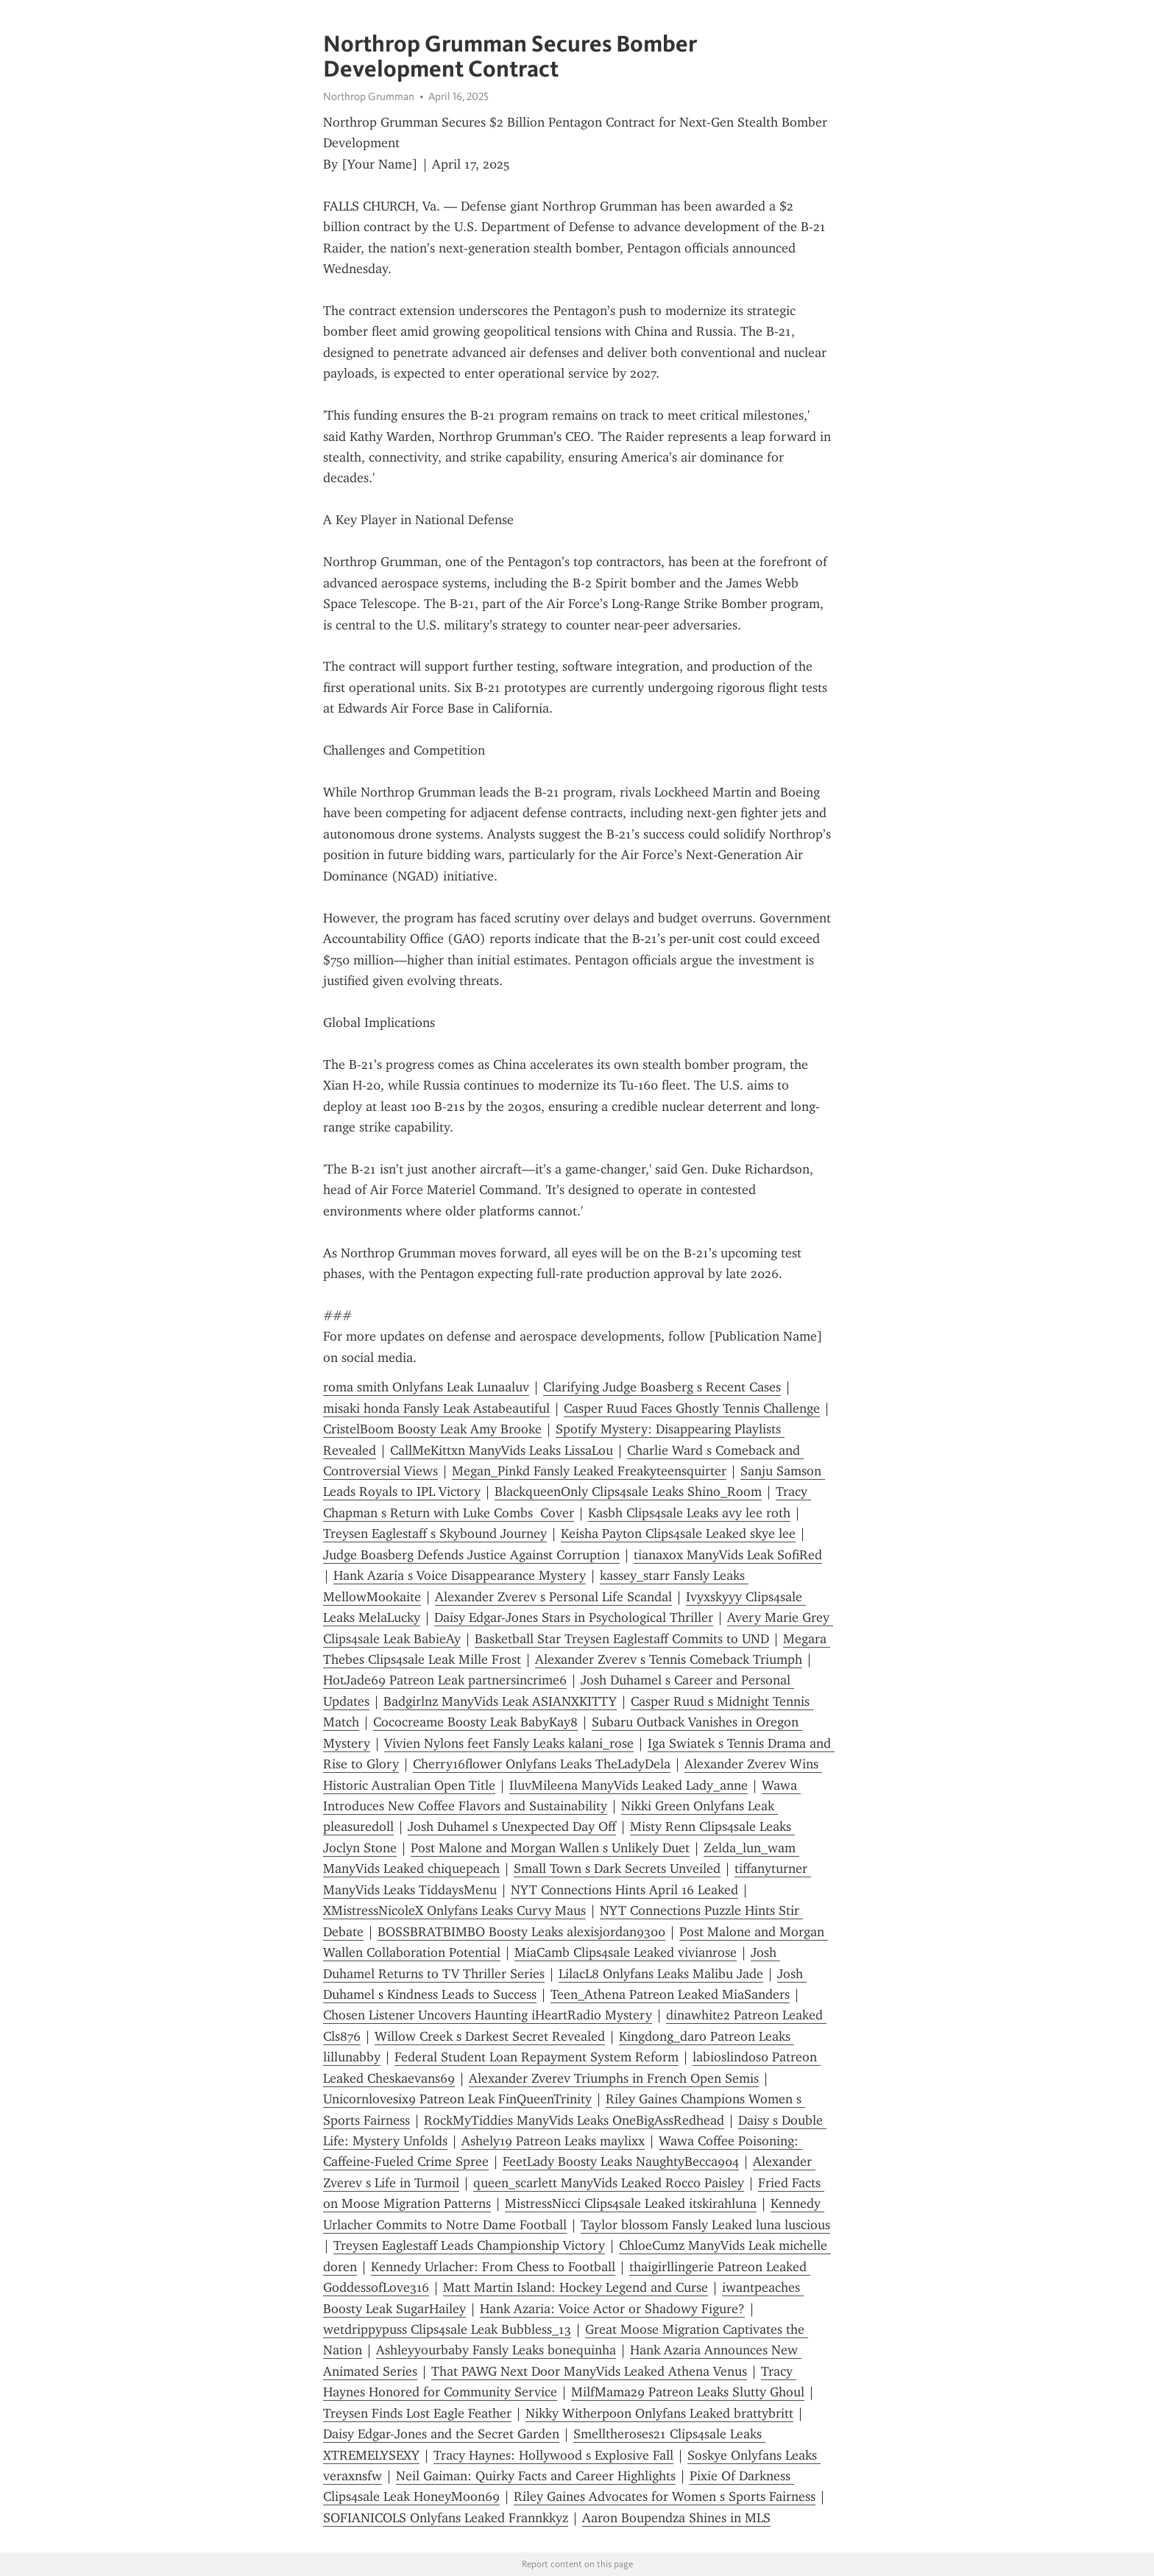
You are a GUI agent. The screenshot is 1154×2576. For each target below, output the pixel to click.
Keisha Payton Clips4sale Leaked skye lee (678, 1533)
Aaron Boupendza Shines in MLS (676, 2518)
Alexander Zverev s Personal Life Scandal (553, 1597)
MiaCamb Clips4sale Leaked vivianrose (625, 1952)
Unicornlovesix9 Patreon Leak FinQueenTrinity (457, 2099)
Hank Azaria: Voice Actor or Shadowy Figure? (612, 2309)
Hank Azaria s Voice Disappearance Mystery (459, 1575)
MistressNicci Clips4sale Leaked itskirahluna (631, 2203)
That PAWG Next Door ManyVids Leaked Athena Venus (589, 2371)
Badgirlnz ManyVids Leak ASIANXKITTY (500, 1701)
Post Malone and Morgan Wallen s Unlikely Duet (550, 1848)
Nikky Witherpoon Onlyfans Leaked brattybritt (659, 2413)
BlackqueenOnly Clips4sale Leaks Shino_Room (628, 1491)
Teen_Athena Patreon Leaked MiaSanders (670, 1994)
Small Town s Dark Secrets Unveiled (617, 1868)
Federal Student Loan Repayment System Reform (536, 2057)
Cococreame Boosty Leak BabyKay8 (475, 1722)
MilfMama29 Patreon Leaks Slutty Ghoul (687, 2392)
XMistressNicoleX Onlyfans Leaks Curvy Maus (454, 1910)
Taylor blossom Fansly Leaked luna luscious (705, 2225)
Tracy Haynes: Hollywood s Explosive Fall (553, 2455)
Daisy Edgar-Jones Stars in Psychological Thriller (573, 1617)
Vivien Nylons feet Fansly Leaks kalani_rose (509, 1743)
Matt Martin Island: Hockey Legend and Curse (575, 2287)
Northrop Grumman (368, 96)
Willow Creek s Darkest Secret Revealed (490, 2036)
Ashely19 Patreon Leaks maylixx (553, 2141)
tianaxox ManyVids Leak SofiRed (728, 1555)
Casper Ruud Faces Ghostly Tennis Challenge (692, 1408)
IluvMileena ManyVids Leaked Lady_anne (628, 1785)
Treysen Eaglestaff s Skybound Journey (435, 1533)
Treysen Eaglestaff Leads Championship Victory (469, 2245)
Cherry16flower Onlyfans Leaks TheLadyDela (541, 1764)
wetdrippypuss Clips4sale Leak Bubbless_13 (447, 2329)
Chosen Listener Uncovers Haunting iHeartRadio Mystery (487, 2015)
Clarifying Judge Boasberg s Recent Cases (662, 1387)
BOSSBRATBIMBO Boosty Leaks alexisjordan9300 (521, 1932)
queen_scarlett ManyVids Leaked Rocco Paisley (608, 2183)
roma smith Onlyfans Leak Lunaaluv (426, 1387)
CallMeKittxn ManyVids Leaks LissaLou (501, 1450)
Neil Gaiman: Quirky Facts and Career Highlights (536, 2476)
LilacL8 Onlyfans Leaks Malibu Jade (661, 1974)
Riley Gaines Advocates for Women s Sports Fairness (664, 2496)
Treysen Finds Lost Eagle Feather (417, 2413)
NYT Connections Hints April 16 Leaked (624, 1890)
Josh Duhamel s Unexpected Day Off (512, 1826)
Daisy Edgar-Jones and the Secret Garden (441, 2434)
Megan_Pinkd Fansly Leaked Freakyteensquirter (589, 1471)
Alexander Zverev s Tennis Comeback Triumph (668, 1659)
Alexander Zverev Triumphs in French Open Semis (614, 2078)
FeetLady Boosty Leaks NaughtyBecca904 (621, 2161)
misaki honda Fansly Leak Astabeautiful (436, 1408)
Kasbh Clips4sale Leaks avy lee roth (689, 1513)
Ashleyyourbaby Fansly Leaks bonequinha (496, 2350)
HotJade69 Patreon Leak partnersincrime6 (445, 1680)
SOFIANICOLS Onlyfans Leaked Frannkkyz (445, 2518)
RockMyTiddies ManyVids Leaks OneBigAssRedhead (574, 2120)
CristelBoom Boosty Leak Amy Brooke (432, 1429)
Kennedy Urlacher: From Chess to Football (493, 2267)
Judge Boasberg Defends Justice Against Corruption (471, 1555)
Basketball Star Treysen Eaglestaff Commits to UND (622, 1639)
